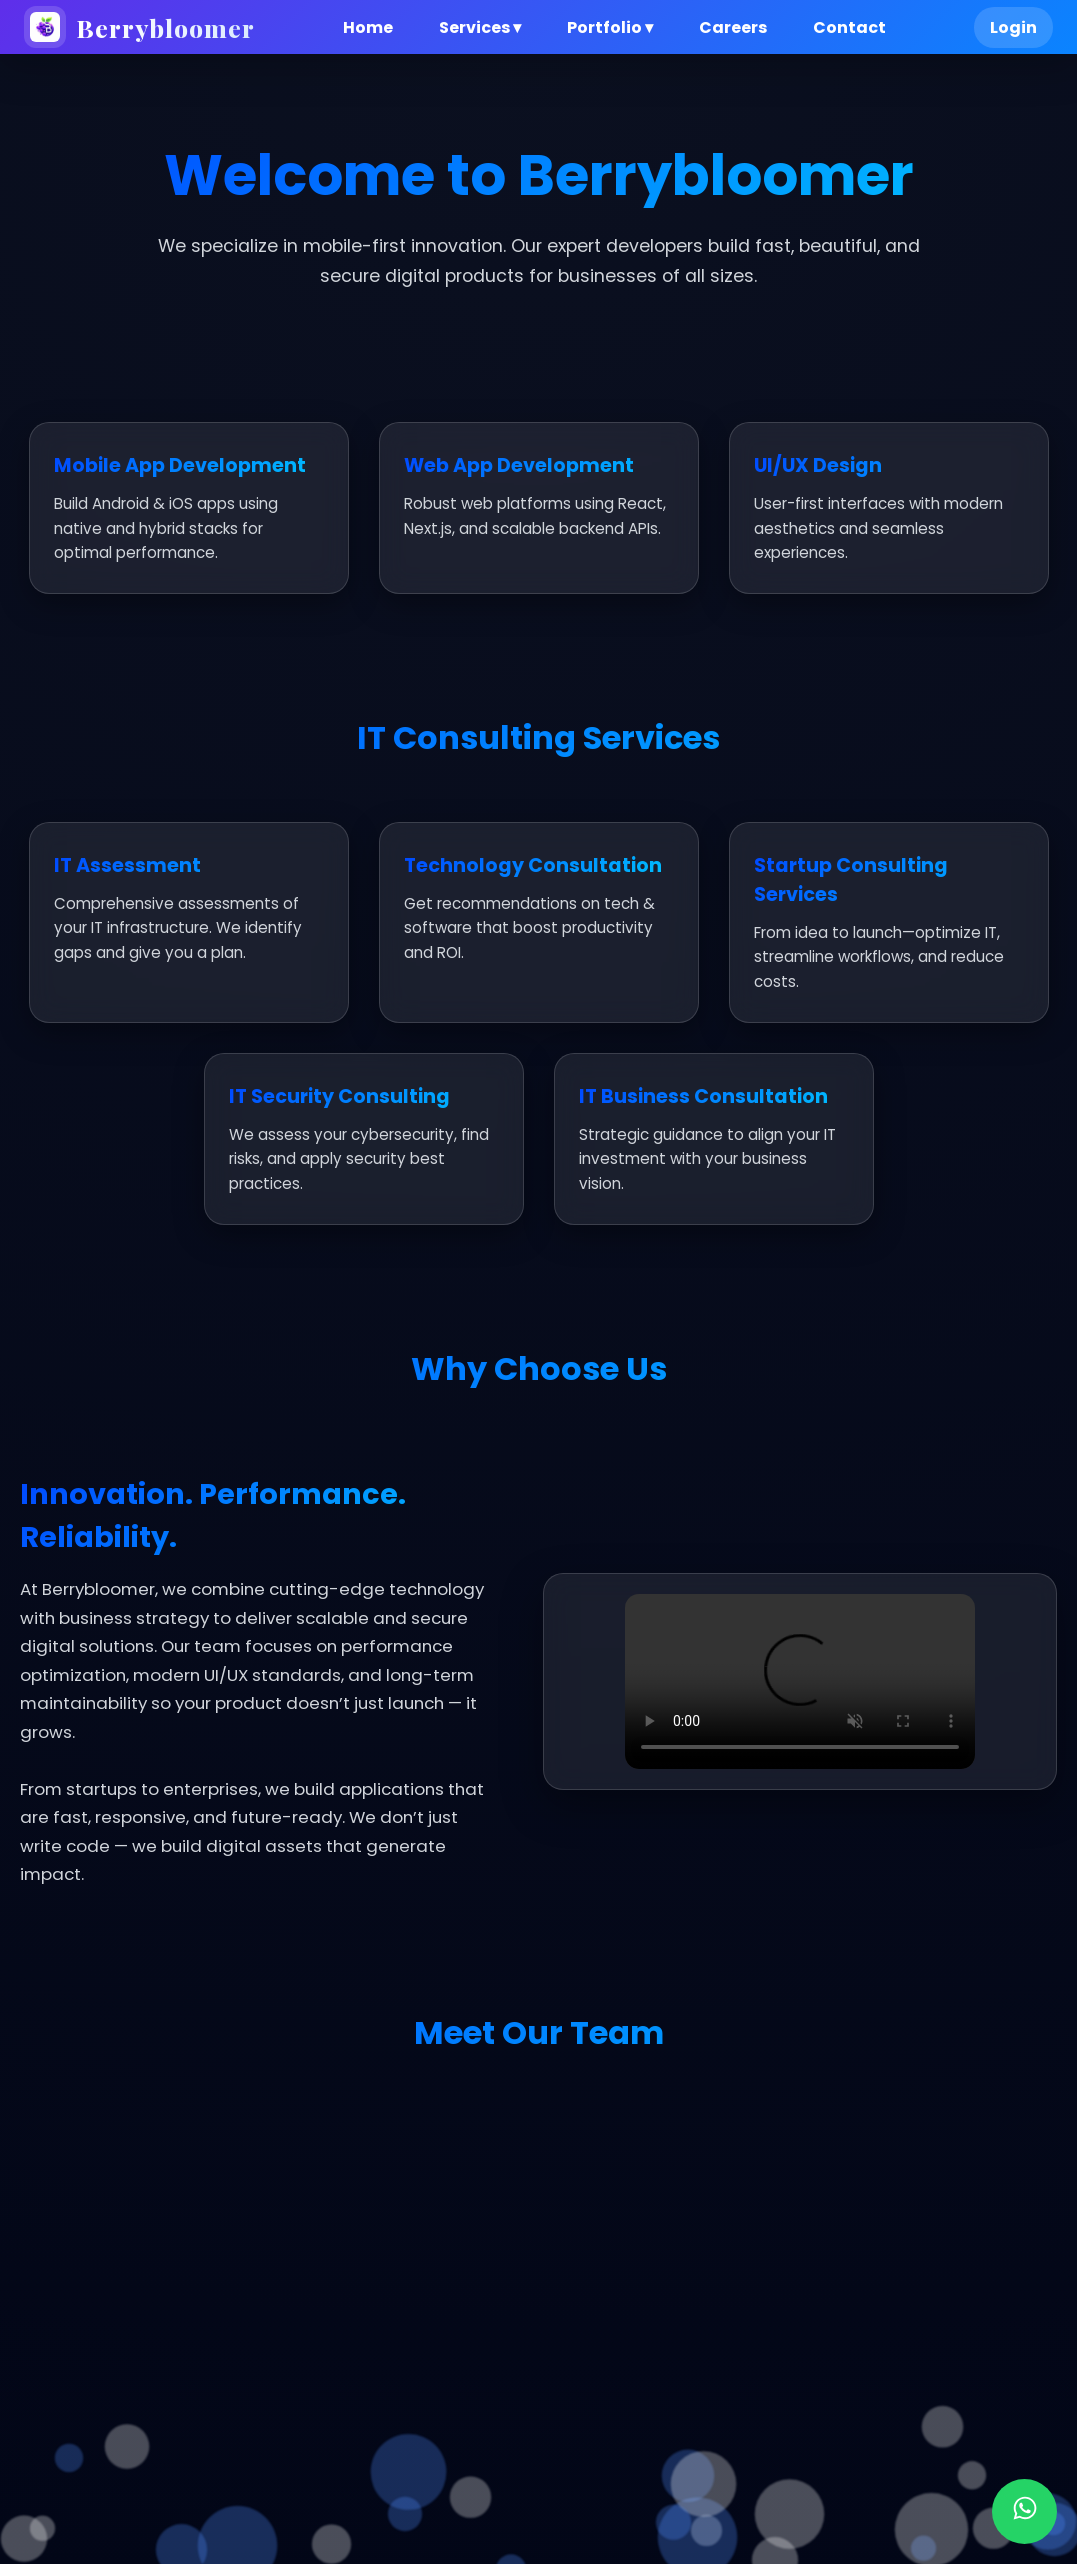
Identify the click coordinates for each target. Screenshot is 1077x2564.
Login (1013, 27)
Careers (733, 27)
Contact (849, 27)
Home (368, 27)
